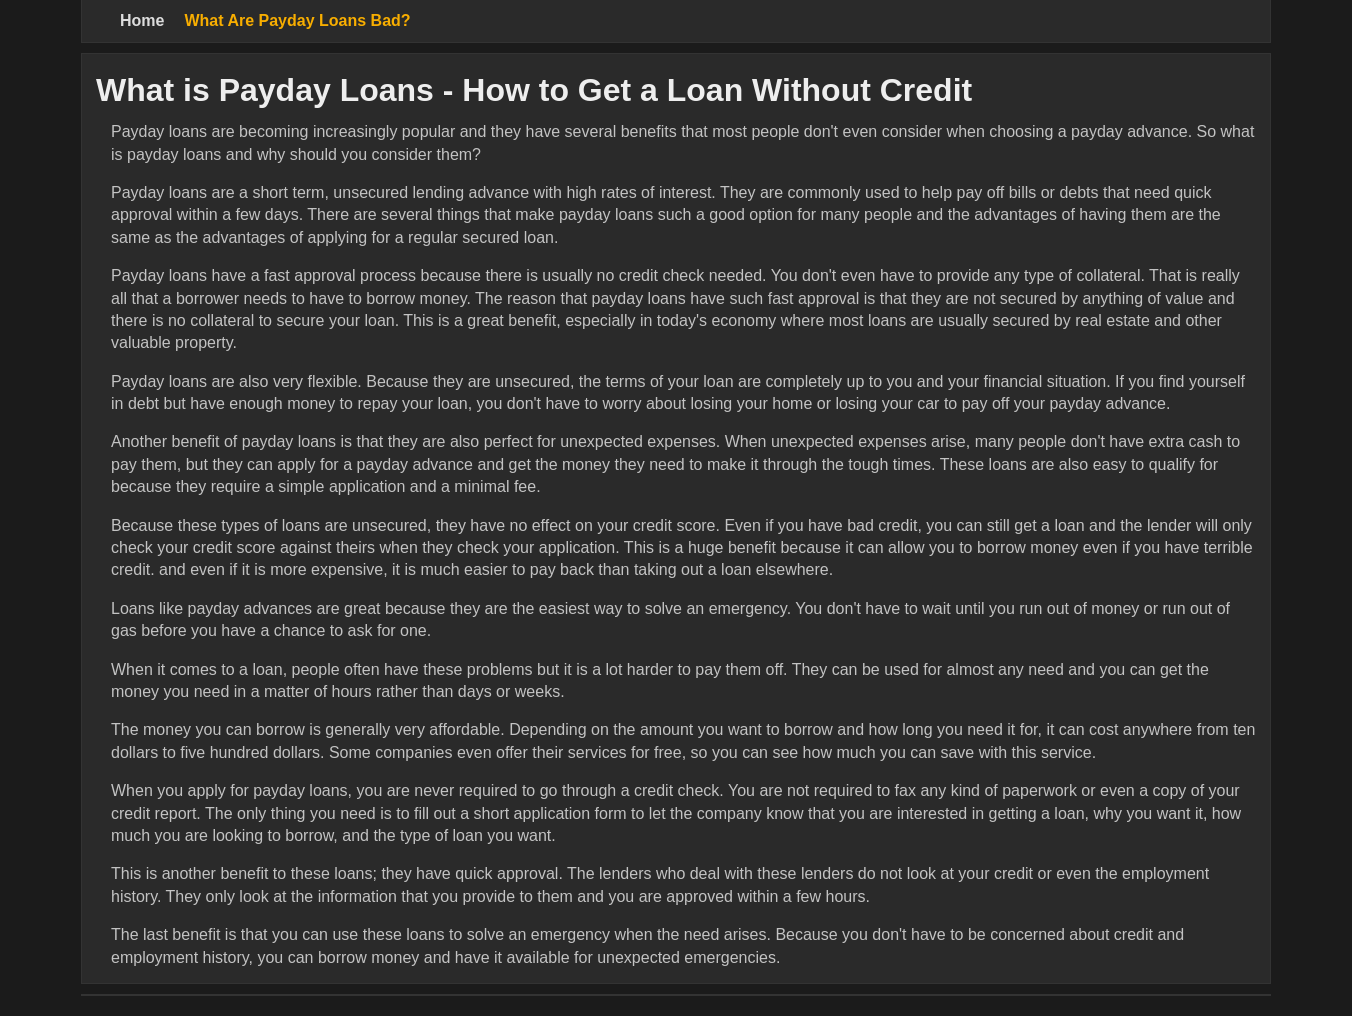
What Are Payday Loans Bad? (297, 20)
